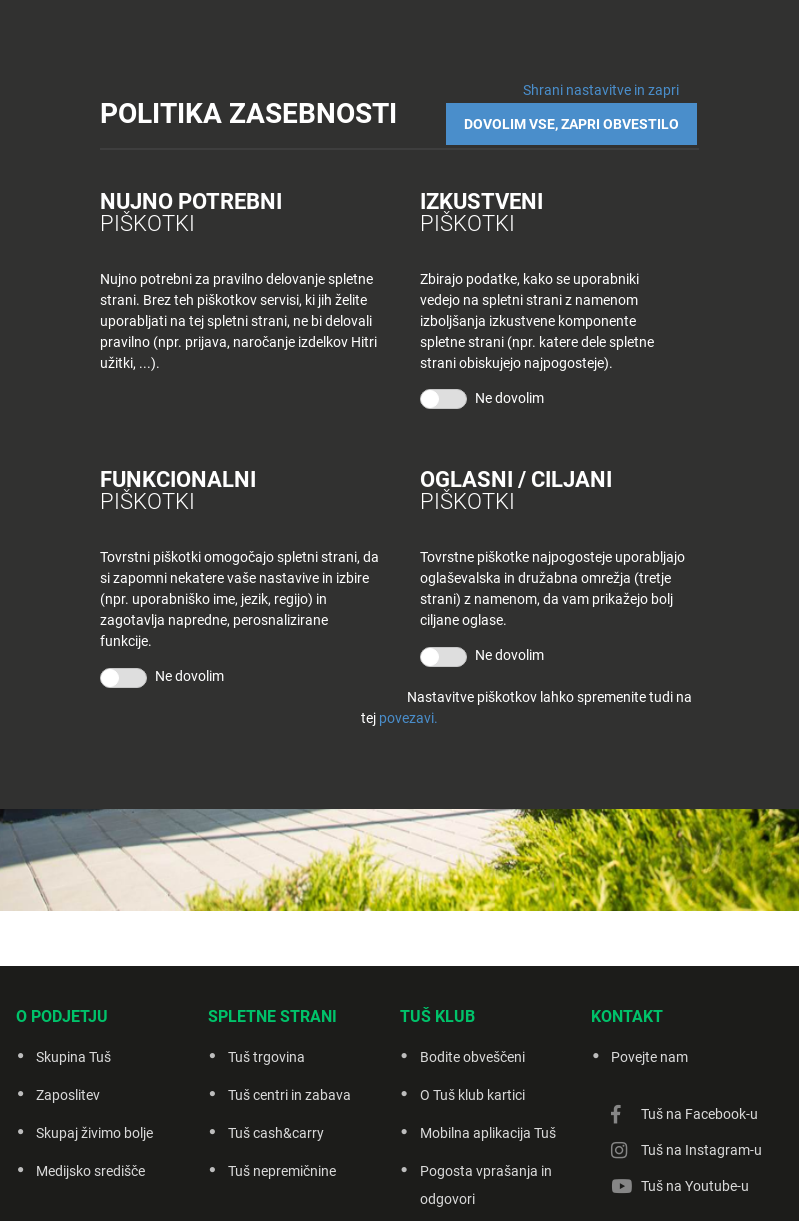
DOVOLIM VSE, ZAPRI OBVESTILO (573, 122)
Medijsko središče (90, 1171)
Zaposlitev (68, 1095)
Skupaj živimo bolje (94, 1133)
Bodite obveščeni (472, 1057)
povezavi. (408, 718)
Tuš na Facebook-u (699, 1114)
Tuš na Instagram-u (701, 1150)
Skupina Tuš (73, 1057)
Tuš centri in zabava (289, 1095)
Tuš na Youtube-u (695, 1186)
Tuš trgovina (266, 1057)
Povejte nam (649, 1057)
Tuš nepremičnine (282, 1171)
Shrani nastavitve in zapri (601, 90)
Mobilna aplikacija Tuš (488, 1133)
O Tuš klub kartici (472, 1095)
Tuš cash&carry (276, 1133)
